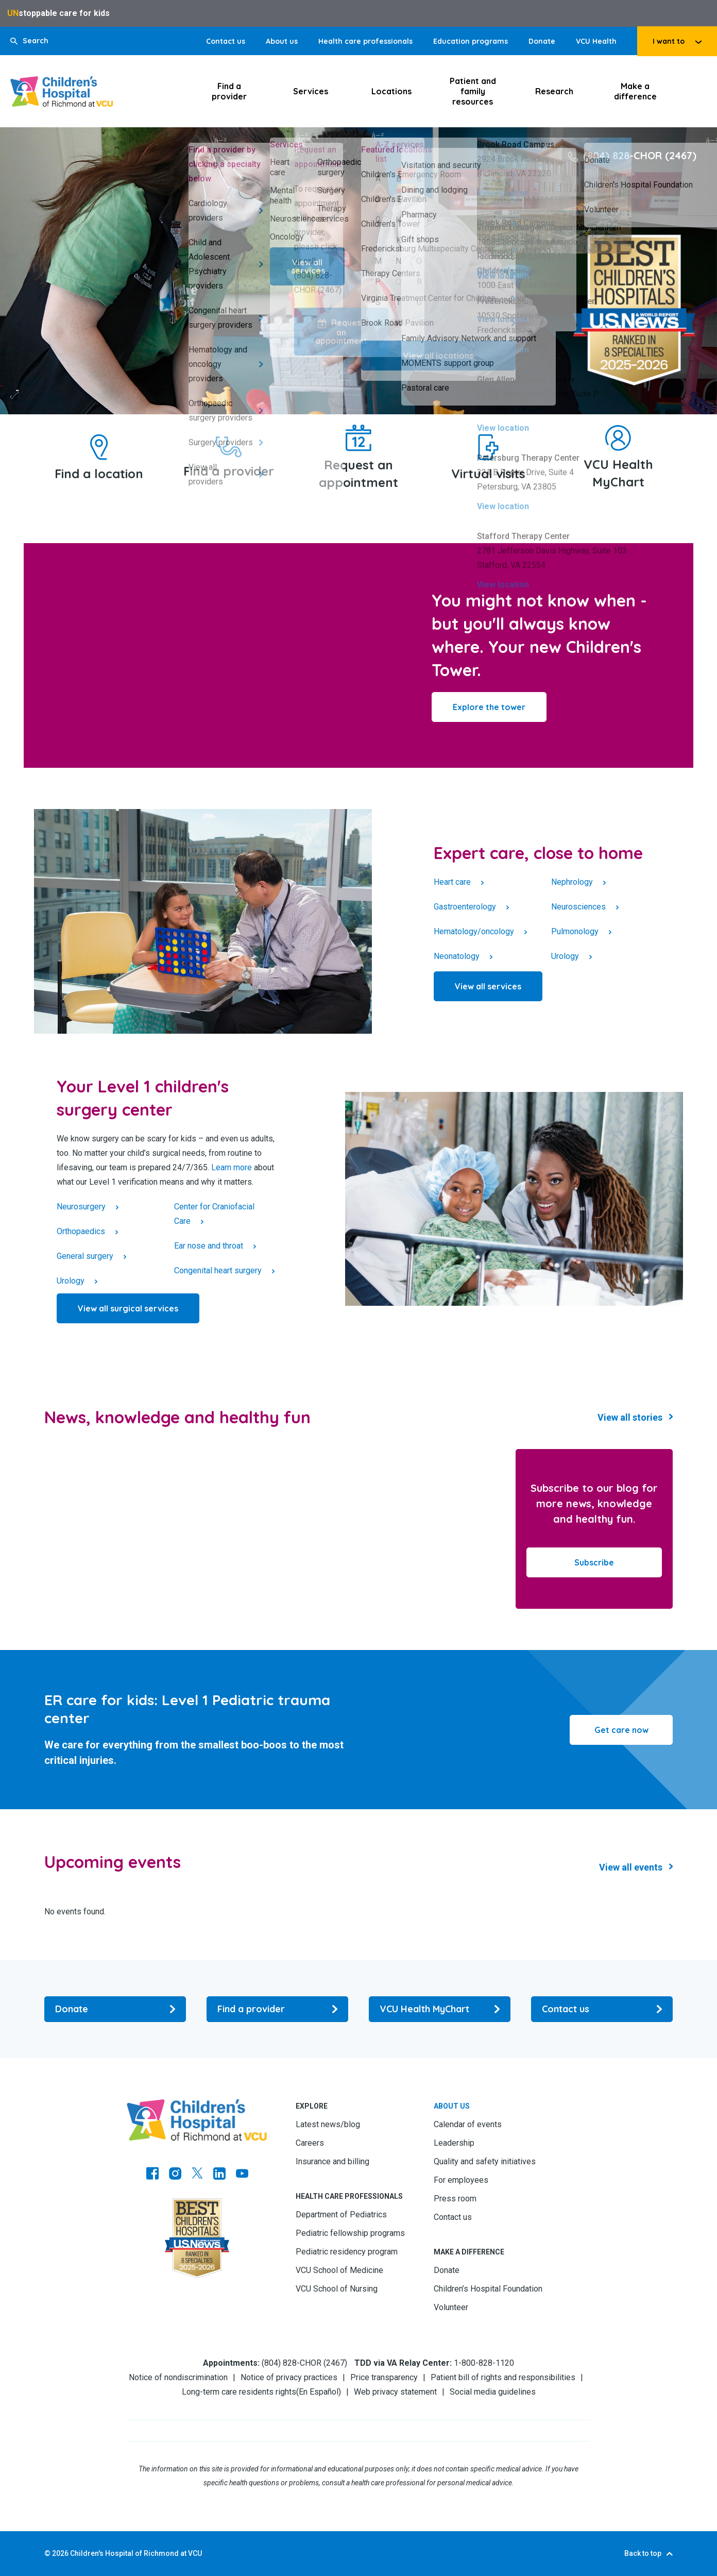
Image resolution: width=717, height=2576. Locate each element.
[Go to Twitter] (197, 2174)
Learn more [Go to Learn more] (231, 1167)
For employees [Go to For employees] (461, 2180)
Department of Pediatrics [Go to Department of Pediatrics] (341, 2214)
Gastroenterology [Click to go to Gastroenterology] (465, 907)
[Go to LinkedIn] (219, 2174)
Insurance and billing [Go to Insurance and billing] (332, 2161)
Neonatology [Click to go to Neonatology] (457, 956)
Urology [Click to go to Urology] (565, 956)
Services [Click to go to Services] (310, 91)
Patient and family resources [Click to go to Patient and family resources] (473, 91)
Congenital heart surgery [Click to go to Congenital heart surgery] (218, 1270)
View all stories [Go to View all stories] (630, 1417)
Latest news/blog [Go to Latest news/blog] (328, 2124)
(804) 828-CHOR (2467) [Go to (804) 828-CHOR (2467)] (639, 155)
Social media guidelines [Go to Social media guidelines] (493, 2392)
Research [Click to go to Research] (554, 91)
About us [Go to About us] (282, 41)
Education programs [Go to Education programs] (470, 41)
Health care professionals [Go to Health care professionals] (365, 41)
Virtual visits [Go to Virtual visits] (488, 473)
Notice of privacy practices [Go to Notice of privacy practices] (289, 2377)
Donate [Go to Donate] (541, 41)
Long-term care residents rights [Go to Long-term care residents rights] (239, 2392)
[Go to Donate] (115, 2009)
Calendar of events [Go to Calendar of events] (468, 2124)
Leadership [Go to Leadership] (454, 2143)
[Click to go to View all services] (488, 986)
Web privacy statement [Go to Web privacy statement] (395, 2392)
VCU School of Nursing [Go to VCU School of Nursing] (337, 2289)
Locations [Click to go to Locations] (391, 91)
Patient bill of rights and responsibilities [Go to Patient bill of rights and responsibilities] (503, 2377)
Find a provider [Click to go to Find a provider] (229, 91)
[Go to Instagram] (175, 2174)
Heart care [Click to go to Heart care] (452, 882)
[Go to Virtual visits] (488, 447)
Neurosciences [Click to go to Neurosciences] (578, 907)
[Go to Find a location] (98, 447)
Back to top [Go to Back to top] (642, 2553)
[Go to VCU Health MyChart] (618, 438)
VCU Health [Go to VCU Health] (596, 41)
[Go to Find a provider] (228, 447)
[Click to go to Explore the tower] (489, 707)
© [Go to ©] (47, 2553)
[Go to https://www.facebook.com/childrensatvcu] (152, 2174)
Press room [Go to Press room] (455, 2198)
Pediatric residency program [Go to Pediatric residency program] (347, 2252)
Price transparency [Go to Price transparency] (384, 2377)
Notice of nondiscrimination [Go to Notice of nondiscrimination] (178, 2377)
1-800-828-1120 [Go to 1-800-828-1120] (484, 2363)
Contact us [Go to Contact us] (225, 41)
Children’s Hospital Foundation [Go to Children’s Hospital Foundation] (488, 2289)
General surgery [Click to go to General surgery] (85, 1256)
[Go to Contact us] (602, 2009)
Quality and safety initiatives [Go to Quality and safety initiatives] (485, 2161)
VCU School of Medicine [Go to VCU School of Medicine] (339, 2270)
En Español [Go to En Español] (318, 2392)
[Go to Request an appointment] (358, 438)
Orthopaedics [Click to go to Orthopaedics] (81, 1231)
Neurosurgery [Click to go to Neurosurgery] (81, 1206)
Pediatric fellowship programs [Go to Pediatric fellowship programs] (350, 2233)
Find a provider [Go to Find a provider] (228, 471)
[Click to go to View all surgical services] (128, 1308)
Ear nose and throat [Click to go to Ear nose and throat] (208, 1246)
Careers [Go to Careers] (310, 2143)
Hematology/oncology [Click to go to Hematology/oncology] (474, 931)
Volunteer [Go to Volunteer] (451, 2307)
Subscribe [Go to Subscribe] (594, 1562)
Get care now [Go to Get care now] (621, 1730)
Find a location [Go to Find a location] (99, 473)
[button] (29, 41)
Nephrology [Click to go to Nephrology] (572, 882)
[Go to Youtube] (242, 2174)
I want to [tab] (669, 41)
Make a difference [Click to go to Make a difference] (635, 91)
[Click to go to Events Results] (636, 1867)
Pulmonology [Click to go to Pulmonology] (575, 931)
